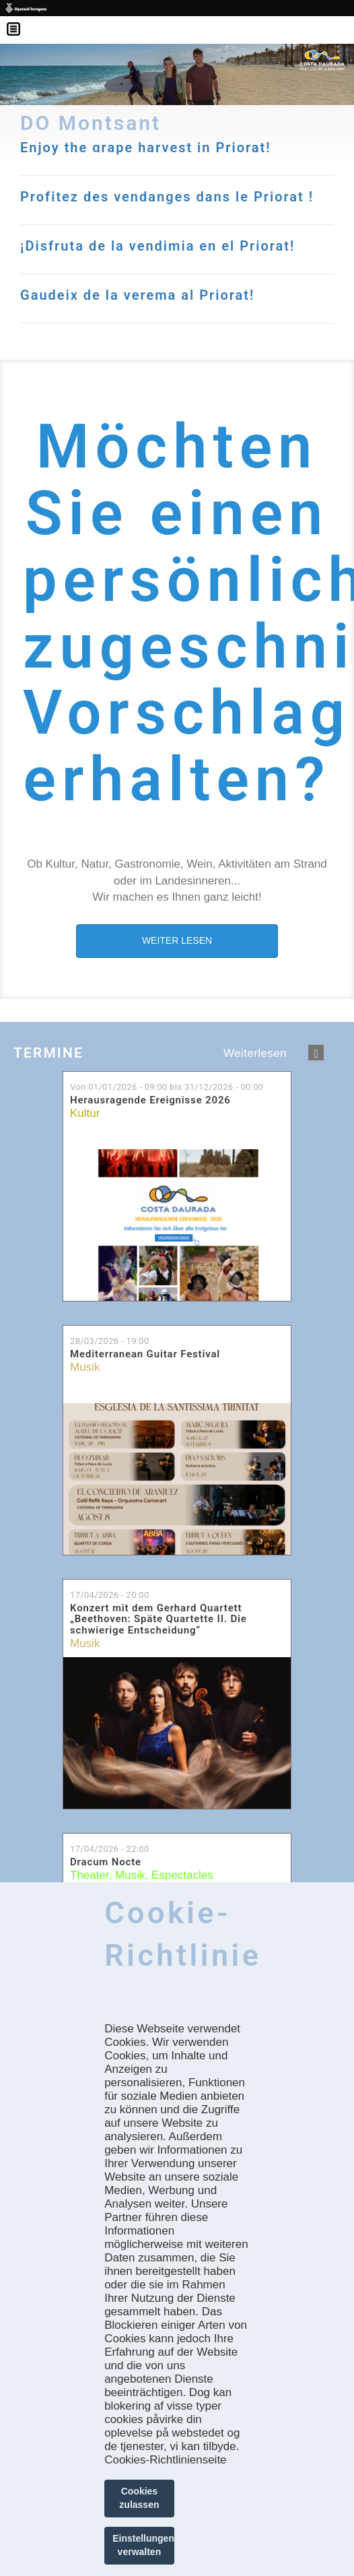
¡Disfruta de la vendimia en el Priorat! (157, 246)
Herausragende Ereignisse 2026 (150, 1100)
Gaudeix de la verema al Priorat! (137, 295)
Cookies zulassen (139, 2498)
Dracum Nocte (105, 1862)
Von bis (167, 1087)
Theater (89, 1875)
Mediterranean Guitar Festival (145, 1354)
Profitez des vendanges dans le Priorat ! (167, 197)
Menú (20, 20)
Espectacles (182, 1875)
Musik (85, 1367)
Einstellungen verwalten (143, 2545)
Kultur (85, 1113)
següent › (316, 1052)
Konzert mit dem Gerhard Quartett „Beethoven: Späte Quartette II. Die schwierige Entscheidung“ (158, 1619)
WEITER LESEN (177, 940)
